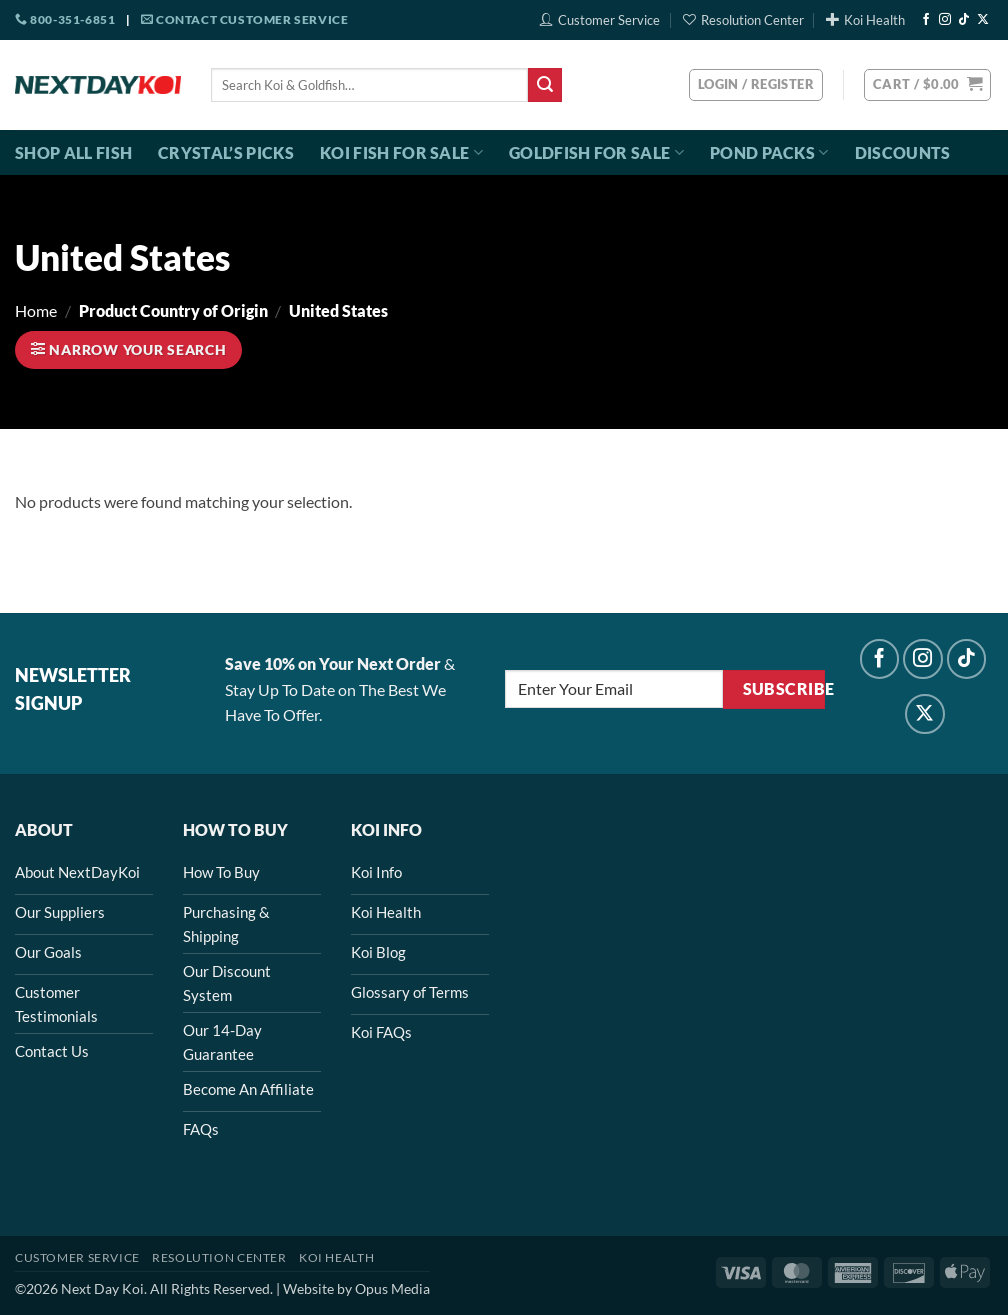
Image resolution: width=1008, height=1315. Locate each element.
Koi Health (865, 20)
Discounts (903, 152)
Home (36, 310)
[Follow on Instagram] (945, 20)
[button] (927, 85)
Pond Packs (769, 153)
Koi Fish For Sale (401, 153)
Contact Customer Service (245, 19)
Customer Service (600, 20)
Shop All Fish (73, 152)
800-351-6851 (65, 19)
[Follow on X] (983, 20)
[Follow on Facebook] (926, 20)
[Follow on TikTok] (964, 20)
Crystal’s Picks (226, 152)
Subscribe (784, 689)
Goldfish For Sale (596, 153)
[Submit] (545, 85)
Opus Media (392, 1288)
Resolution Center (743, 20)
